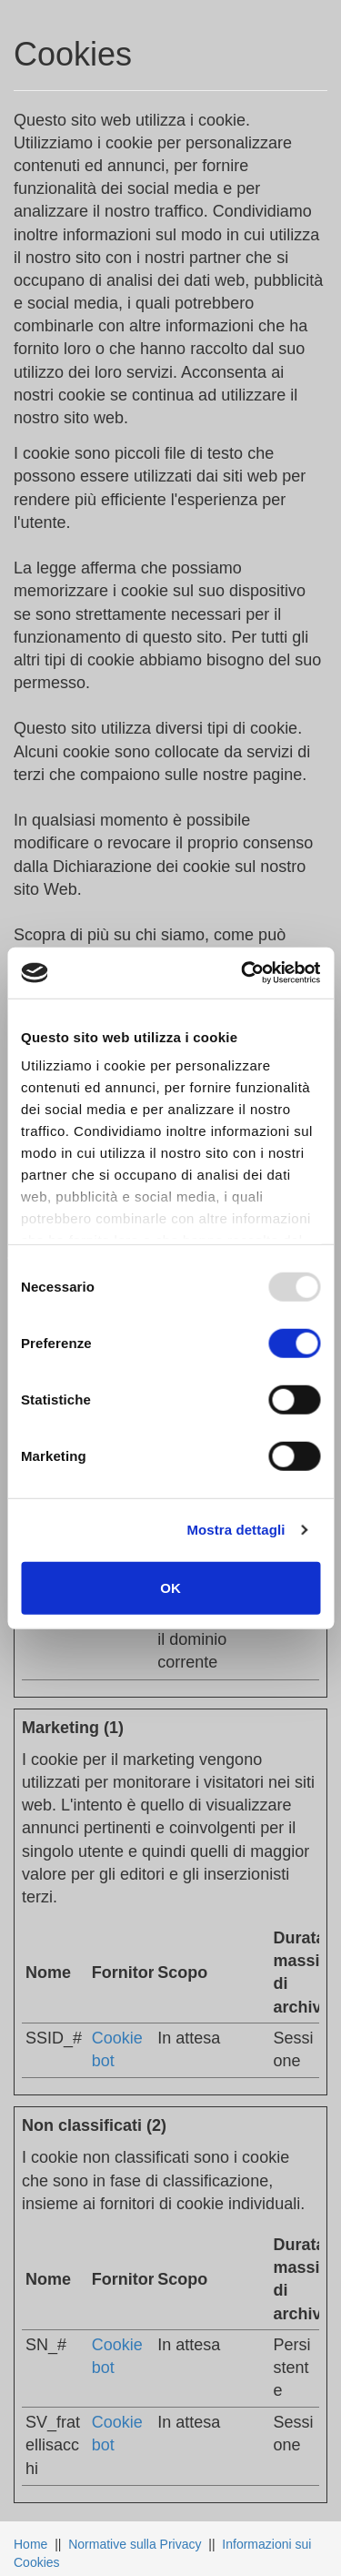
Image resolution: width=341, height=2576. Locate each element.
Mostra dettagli (235, 1529)
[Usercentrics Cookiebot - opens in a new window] (242, 973)
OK (170, 1587)
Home (30, 2544)
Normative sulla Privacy (134, 2544)
